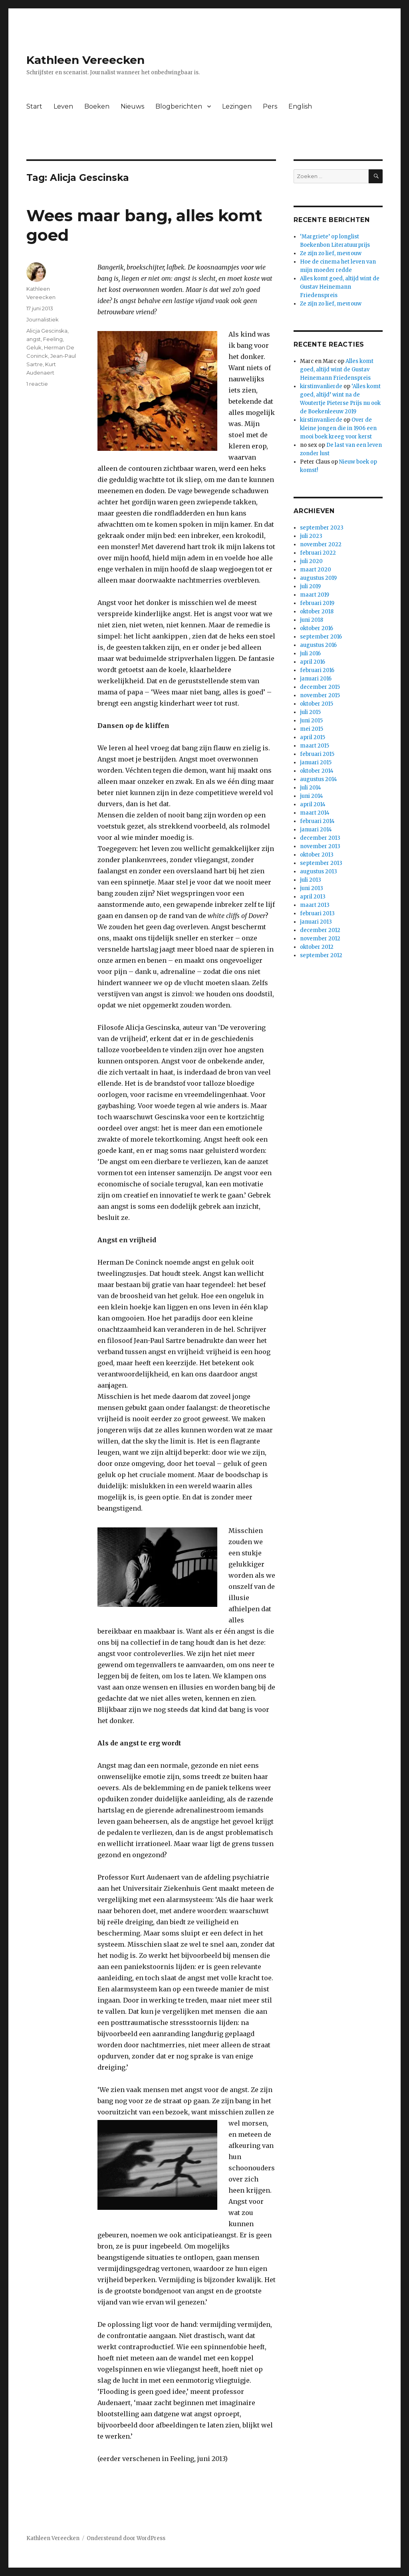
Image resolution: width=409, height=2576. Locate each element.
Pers (270, 106)
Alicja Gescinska (47, 330)
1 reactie (37, 384)
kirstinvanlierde (321, 386)
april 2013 (313, 896)
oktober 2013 (317, 854)
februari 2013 (317, 913)
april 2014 (313, 804)
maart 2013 (315, 905)
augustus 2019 (318, 578)
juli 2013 (310, 880)
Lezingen (237, 106)
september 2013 (321, 863)
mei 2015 (311, 729)
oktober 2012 (317, 947)
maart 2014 (315, 812)
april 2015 (312, 737)
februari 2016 (317, 670)
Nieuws (132, 106)
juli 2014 (310, 787)
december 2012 (320, 930)
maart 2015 (314, 745)
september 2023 (321, 527)
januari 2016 (316, 678)
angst (33, 339)
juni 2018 (311, 620)
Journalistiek (42, 319)
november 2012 (320, 938)
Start (34, 106)
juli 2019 (310, 586)
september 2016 (321, 636)
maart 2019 (314, 594)
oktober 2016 (316, 628)
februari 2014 (317, 821)
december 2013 (320, 838)
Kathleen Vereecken (85, 60)
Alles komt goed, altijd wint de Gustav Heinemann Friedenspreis (339, 287)
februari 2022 (318, 552)
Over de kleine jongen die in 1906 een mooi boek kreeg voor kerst (338, 428)
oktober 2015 (316, 703)
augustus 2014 (318, 779)
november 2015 (320, 695)
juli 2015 (310, 712)
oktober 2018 (317, 611)
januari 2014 (316, 829)
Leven (63, 106)
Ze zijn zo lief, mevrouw (330, 253)
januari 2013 (316, 921)
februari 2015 (317, 754)
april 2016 (312, 661)
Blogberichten (178, 106)
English (300, 106)
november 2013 (320, 846)
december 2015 (320, 687)
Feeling (53, 339)
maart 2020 (315, 569)
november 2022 (320, 544)
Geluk (34, 347)
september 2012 (321, 955)
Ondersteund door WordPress (126, 2538)
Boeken (96, 106)
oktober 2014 (317, 770)
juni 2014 (311, 796)
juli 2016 (310, 653)
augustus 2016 (318, 645)
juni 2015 (311, 720)
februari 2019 (317, 603)
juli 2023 (311, 536)
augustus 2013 (318, 871)
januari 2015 (316, 762)
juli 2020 (311, 561)
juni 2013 (311, 888)
